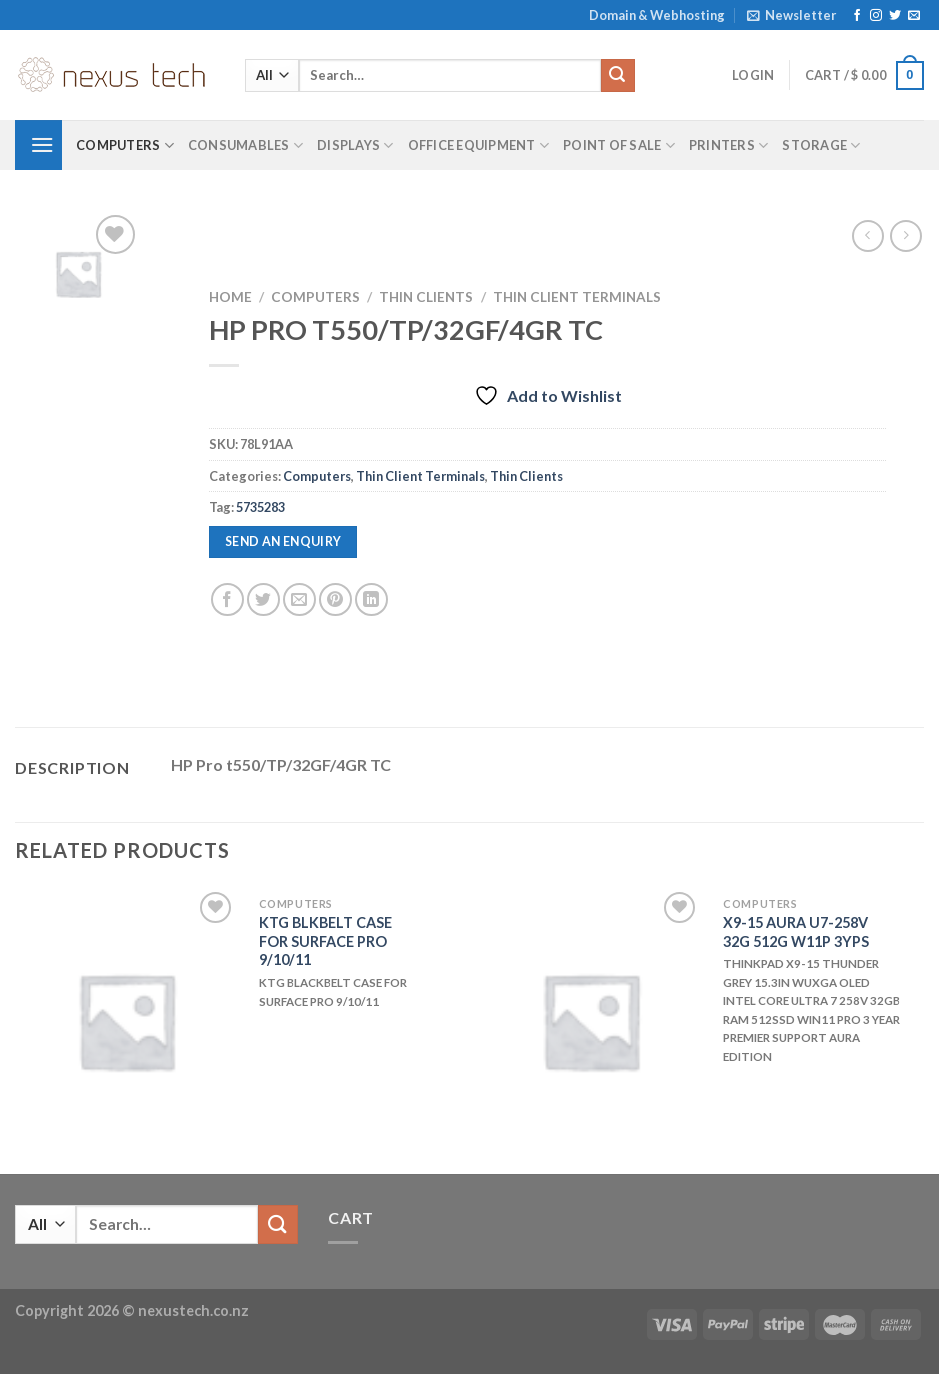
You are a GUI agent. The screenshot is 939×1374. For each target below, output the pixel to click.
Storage (821, 145)
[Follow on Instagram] (876, 16)
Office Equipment (479, 145)
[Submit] (618, 76)
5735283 (260, 507)
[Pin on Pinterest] (335, 599)
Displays (355, 145)
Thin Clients (426, 297)
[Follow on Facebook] (857, 16)
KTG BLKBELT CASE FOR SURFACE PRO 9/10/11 (325, 941)
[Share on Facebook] (227, 599)
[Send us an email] (914, 16)
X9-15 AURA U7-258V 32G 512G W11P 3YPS (796, 932)
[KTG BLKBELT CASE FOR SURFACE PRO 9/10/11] (126, 1020)
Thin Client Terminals (577, 297)
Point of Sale (619, 145)
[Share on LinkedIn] (371, 599)
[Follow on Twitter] (895, 16)
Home (230, 297)
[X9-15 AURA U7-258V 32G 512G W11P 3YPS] (590, 1020)
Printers (729, 145)
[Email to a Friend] (299, 599)
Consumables (245, 145)
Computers (125, 145)
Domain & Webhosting (657, 15)
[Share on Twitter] (263, 599)
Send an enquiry (283, 541)
